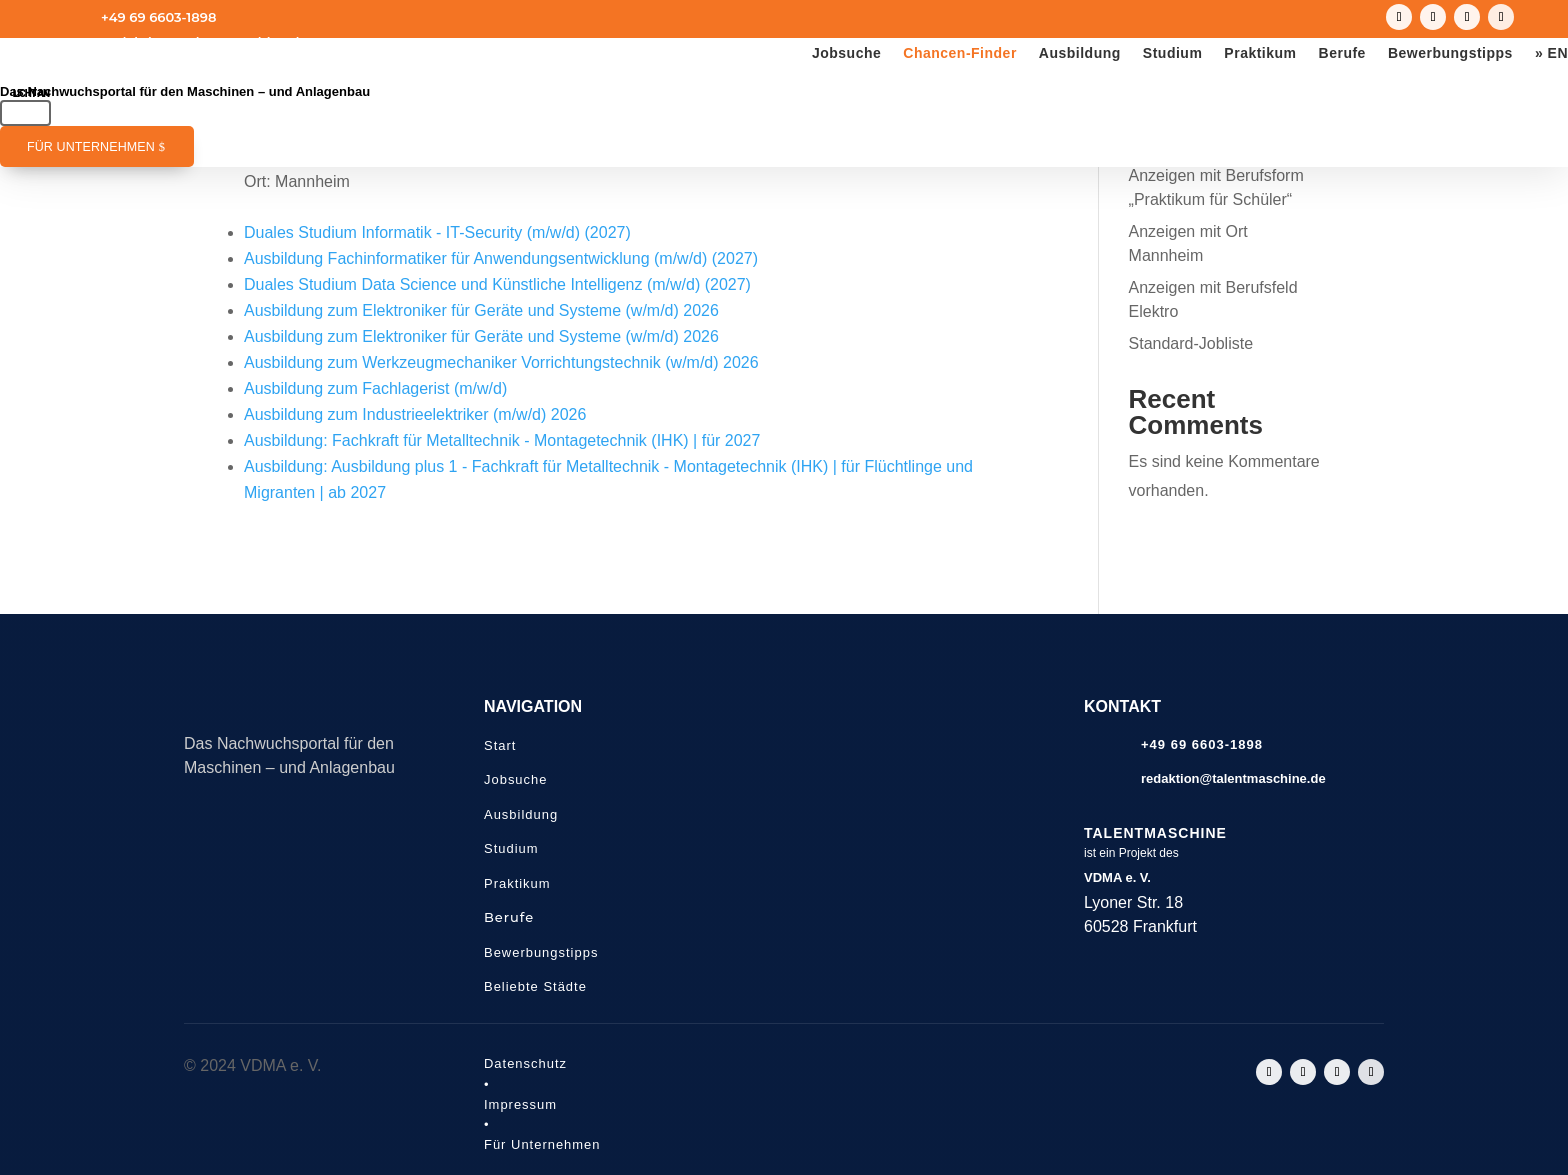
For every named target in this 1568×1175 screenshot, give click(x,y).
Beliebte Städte (535, 986)
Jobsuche (846, 53)
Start (500, 745)
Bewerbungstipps (1450, 53)
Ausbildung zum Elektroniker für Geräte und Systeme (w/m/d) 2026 (481, 310)
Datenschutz (525, 1063)
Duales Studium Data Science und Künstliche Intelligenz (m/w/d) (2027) (497, 284)
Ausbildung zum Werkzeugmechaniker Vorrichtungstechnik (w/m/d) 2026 (501, 362)
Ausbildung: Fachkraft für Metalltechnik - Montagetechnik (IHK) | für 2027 (502, 440)
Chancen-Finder (960, 53)
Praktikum (1260, 53)
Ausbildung (1080, 53)
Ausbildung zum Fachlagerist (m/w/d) (375, 388)
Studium (1173, 53)
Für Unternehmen (91, 147)
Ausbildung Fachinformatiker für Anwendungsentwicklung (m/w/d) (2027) (501, 258)
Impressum (520, 1104)
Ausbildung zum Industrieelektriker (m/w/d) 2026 (415, 414)
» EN (1551, 53)
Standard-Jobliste (1191, 343)
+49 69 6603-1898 (158, 17)
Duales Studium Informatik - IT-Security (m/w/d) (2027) (437, 232)
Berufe (1342, 53)
